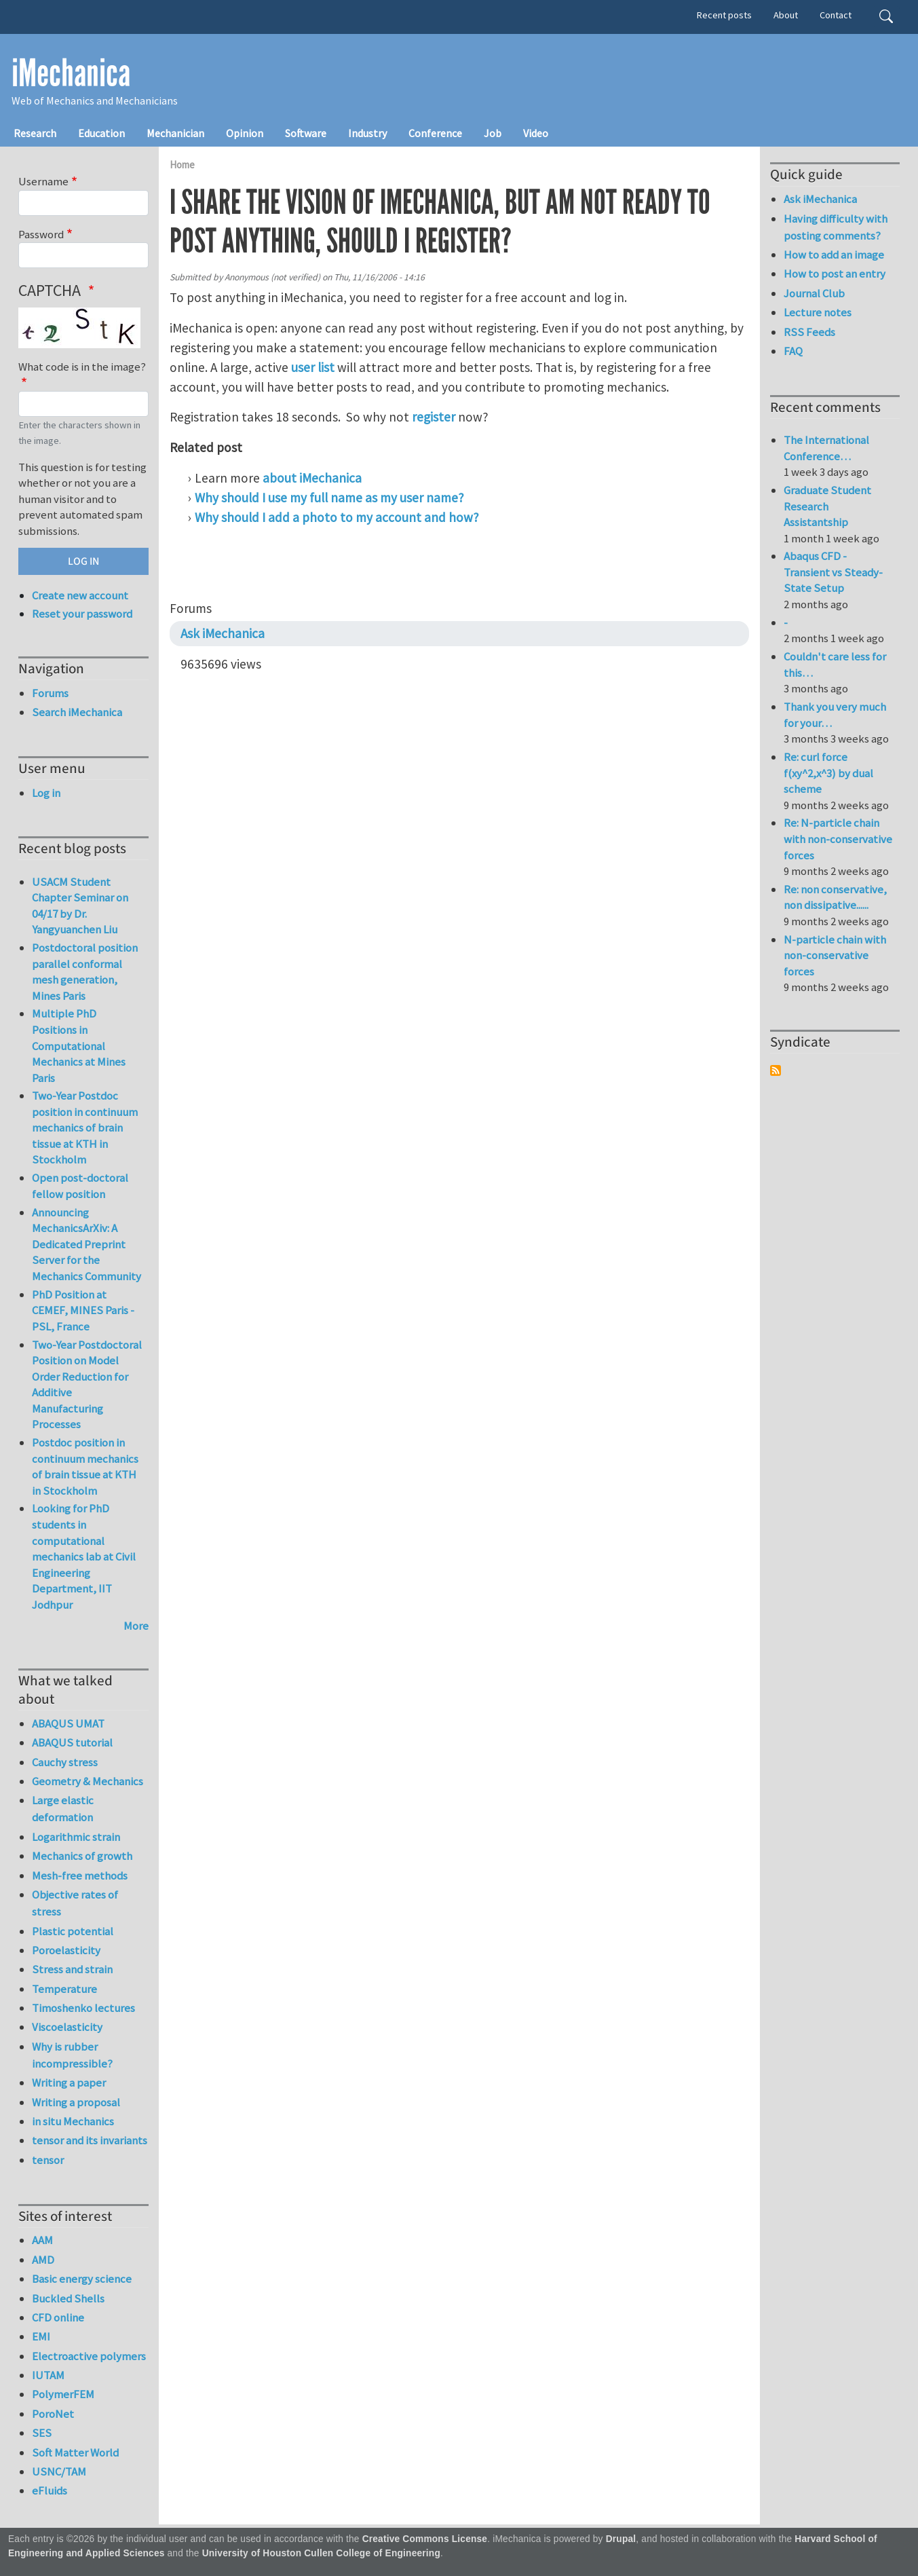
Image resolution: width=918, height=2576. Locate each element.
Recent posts (724, 15)
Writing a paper (69, 2082)
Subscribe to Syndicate (775, 1070)
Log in (46, 792)
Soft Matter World (75, 2452)
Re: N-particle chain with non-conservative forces (838, 838)
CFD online (58, 2317)
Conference (435, 133)
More (136, 1625)
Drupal (621, 2539)
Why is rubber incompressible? (72, 2055)
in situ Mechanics (73, 2121)
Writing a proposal (76, 2102)
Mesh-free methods (80, 1875)
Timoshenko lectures (83, 2007)
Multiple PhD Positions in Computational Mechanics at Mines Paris (79, 1045)
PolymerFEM (63, 2394)
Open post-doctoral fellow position (80, 1185)
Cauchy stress (65, 1762)
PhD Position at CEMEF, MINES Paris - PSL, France (83, 1310)
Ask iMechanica (222, 633)
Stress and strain (72, 1969)
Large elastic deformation (63, 1809)
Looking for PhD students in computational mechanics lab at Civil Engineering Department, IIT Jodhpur (84, 1556)
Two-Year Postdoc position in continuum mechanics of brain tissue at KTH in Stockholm (85, 1127)
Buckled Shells (68, 2298)
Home (182, 164)
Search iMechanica (77, 712)
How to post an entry (834, 273)
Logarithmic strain (76, 1836)
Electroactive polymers (89, 2356)
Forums (50, 693)
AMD (43, 2259)
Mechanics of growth (82, 1855)
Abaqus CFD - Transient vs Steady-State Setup (833, 571)
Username (43, 181)
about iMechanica (312, 478)
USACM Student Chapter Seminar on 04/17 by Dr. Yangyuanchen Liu (80, 905)
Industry (367, 133)
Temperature (64, 1988)
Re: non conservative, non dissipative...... (835, 897)
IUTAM (48, 2375)
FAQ (793, 350)
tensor (48, 2159)
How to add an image (834, 254)
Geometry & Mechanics (87, 1781)
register (433, 417)
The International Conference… (826, 448)
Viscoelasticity (67, 2026)
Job (492, 133)
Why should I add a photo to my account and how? (337, 517)
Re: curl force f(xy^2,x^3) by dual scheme (828, 772)
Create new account (80, 595)
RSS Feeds (809, 331)
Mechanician (175, 133)
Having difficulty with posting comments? (835, 227)
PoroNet (53, 2413)
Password (41, 234)
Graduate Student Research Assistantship (827, 506)
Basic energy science (82, 2278)
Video (535, 133)
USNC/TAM (59, 2471)
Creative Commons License (425, 2539)
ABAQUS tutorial (72, 1742)
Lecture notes (818, 312)
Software (305, 133)
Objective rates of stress (75, 1903)
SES (42, 2432)
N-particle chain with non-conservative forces (835, 955)
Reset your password (82, 613)
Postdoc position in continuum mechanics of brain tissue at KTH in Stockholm (85, 1466)
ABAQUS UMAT (68, 1723)
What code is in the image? (82, 366)
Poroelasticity (66, 1950)
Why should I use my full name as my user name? (329, 497)
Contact (836, 15)
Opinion (244, 133)
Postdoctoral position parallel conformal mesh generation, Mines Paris (85, 971)
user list (312, 367)
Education (101, 133)
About (785, 15)
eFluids (49, 2490)
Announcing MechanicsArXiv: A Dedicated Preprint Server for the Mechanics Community (86, 1244)
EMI (41, 2336)
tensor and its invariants (89, 2140)
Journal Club (814, 293)
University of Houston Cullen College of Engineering (321, 2553)
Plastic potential (72, 1931)
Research (35, 133)
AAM (42, 2240)
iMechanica (71, 73)
